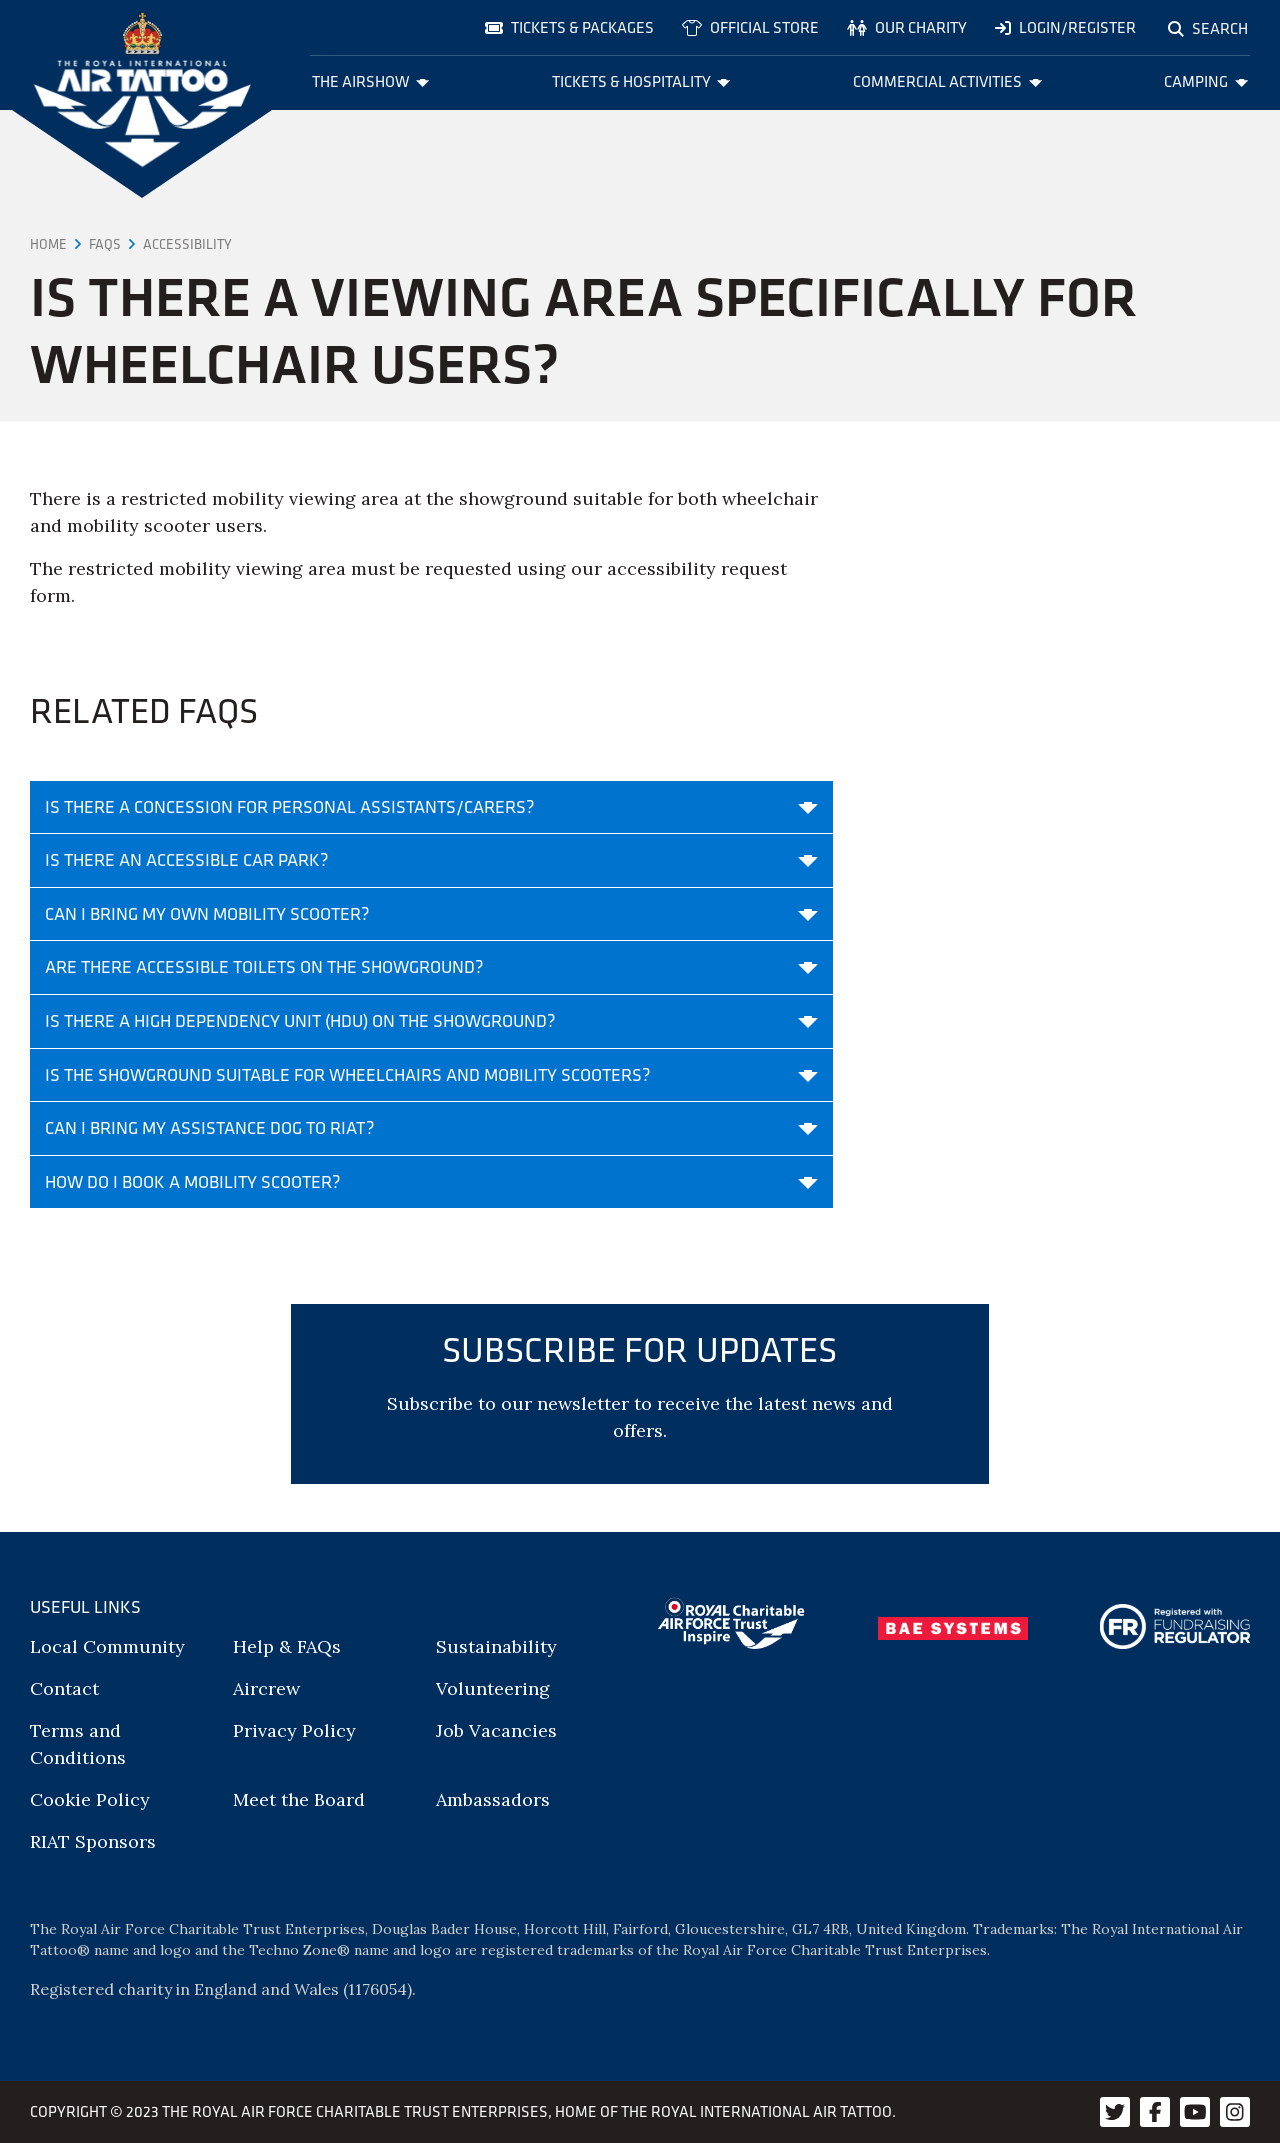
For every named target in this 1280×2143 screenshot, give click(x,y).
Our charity (907, 27)
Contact (64, 1688)
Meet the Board (299, 1799)
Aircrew (266, 1688)
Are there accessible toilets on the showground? (431, 967)
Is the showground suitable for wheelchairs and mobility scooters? (431, 1075)
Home (48, 244)
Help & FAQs (287, 1646)
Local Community (107, 1646)
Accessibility (187, 244)
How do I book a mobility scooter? (431, 1182)
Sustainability (496, 1646)
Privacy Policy (294, 1730)
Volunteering (493, 1688)
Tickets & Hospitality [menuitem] (641, 81)
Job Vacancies (496, 1730)
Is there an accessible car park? (431, 860)
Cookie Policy (90, 1799)
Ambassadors (493, 1799)
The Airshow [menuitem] (371, 81)
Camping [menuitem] (1206, 81)
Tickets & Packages (569, 27)
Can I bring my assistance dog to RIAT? (431, 1128)
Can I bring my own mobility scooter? (431, 914)
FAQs (105, 244)
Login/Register (1065, 27)
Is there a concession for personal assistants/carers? (431, 807)
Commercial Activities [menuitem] (947, 81)
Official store (750, 27)
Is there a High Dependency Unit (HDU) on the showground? (431, 1021)
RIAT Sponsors (93, 1841)
